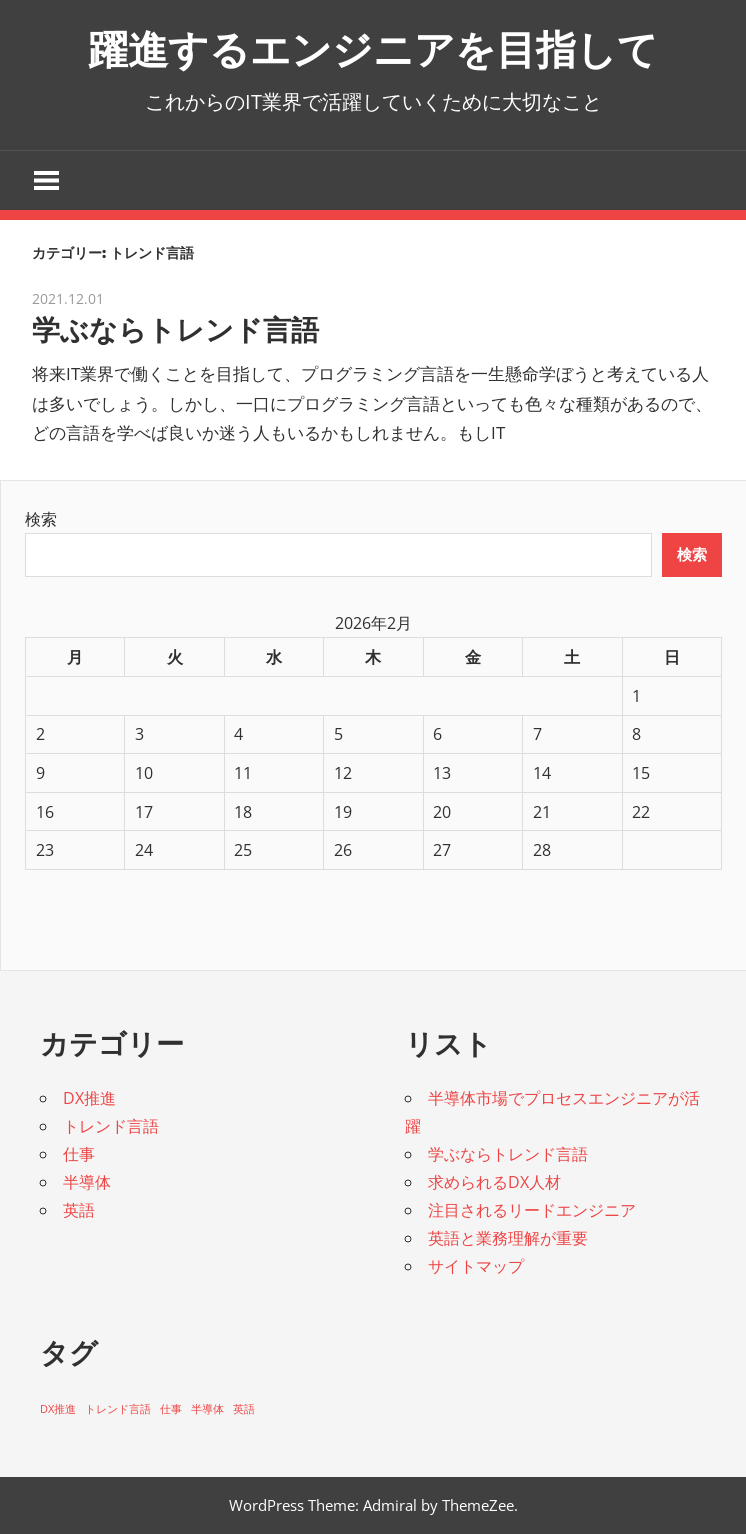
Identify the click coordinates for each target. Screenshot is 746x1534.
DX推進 (89, 1098)
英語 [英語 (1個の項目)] (244, 1409)
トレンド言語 (111, 1126)
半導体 (87, 1182)
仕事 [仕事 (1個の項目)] (171, 1409)
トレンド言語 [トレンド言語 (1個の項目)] (118, 1409)
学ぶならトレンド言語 (175, 330)
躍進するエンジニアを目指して (373, 49)
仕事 (79, 1154)
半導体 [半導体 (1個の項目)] (207, 1409)
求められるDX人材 (494, 1182)
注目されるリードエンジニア (532, 1210)
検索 (41, 519)
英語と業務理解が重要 (508, 1238)
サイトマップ (476, 1266)
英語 (79, 1210)
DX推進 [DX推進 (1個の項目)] (58, 1409)
